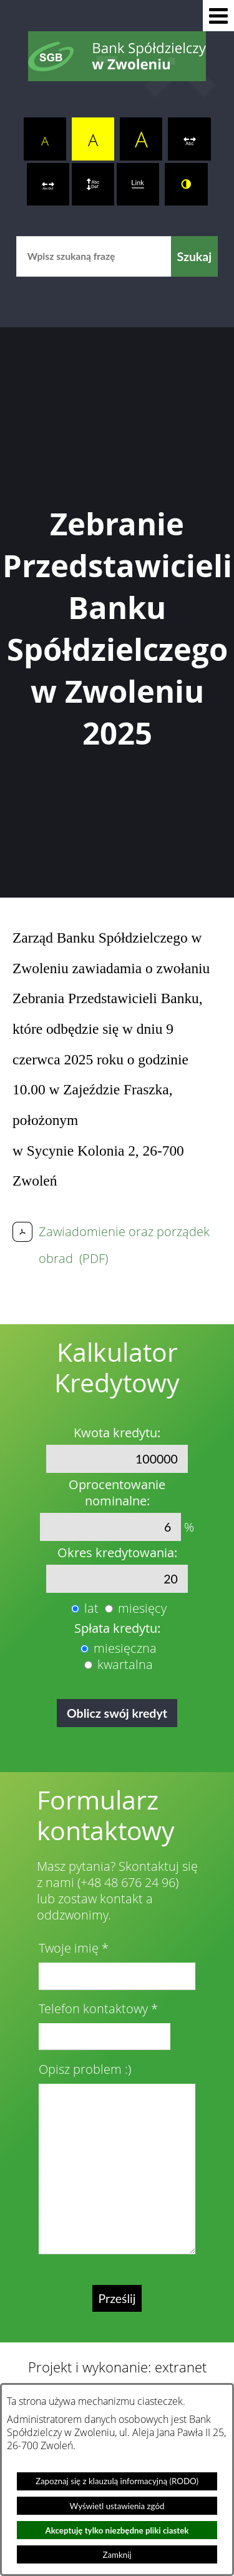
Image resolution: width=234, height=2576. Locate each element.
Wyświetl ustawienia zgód (117, 2506)
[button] (218, 15)
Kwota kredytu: (117, 1433)
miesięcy (142, 1608)
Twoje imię (69, 1948)
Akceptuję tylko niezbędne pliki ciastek (117, 2530)
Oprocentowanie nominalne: (117, 1493)
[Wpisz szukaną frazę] (93, 256)
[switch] (189, 138)
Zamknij (116, 2555)
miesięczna (125, 1648)
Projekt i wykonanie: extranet (117, 2367)
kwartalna (125, 1665)
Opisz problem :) (85, 2069)
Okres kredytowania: (117, 1553)
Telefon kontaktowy (93, 2009)
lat (91, 1608)
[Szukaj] (194, 256)
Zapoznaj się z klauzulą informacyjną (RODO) (117, 2481)
